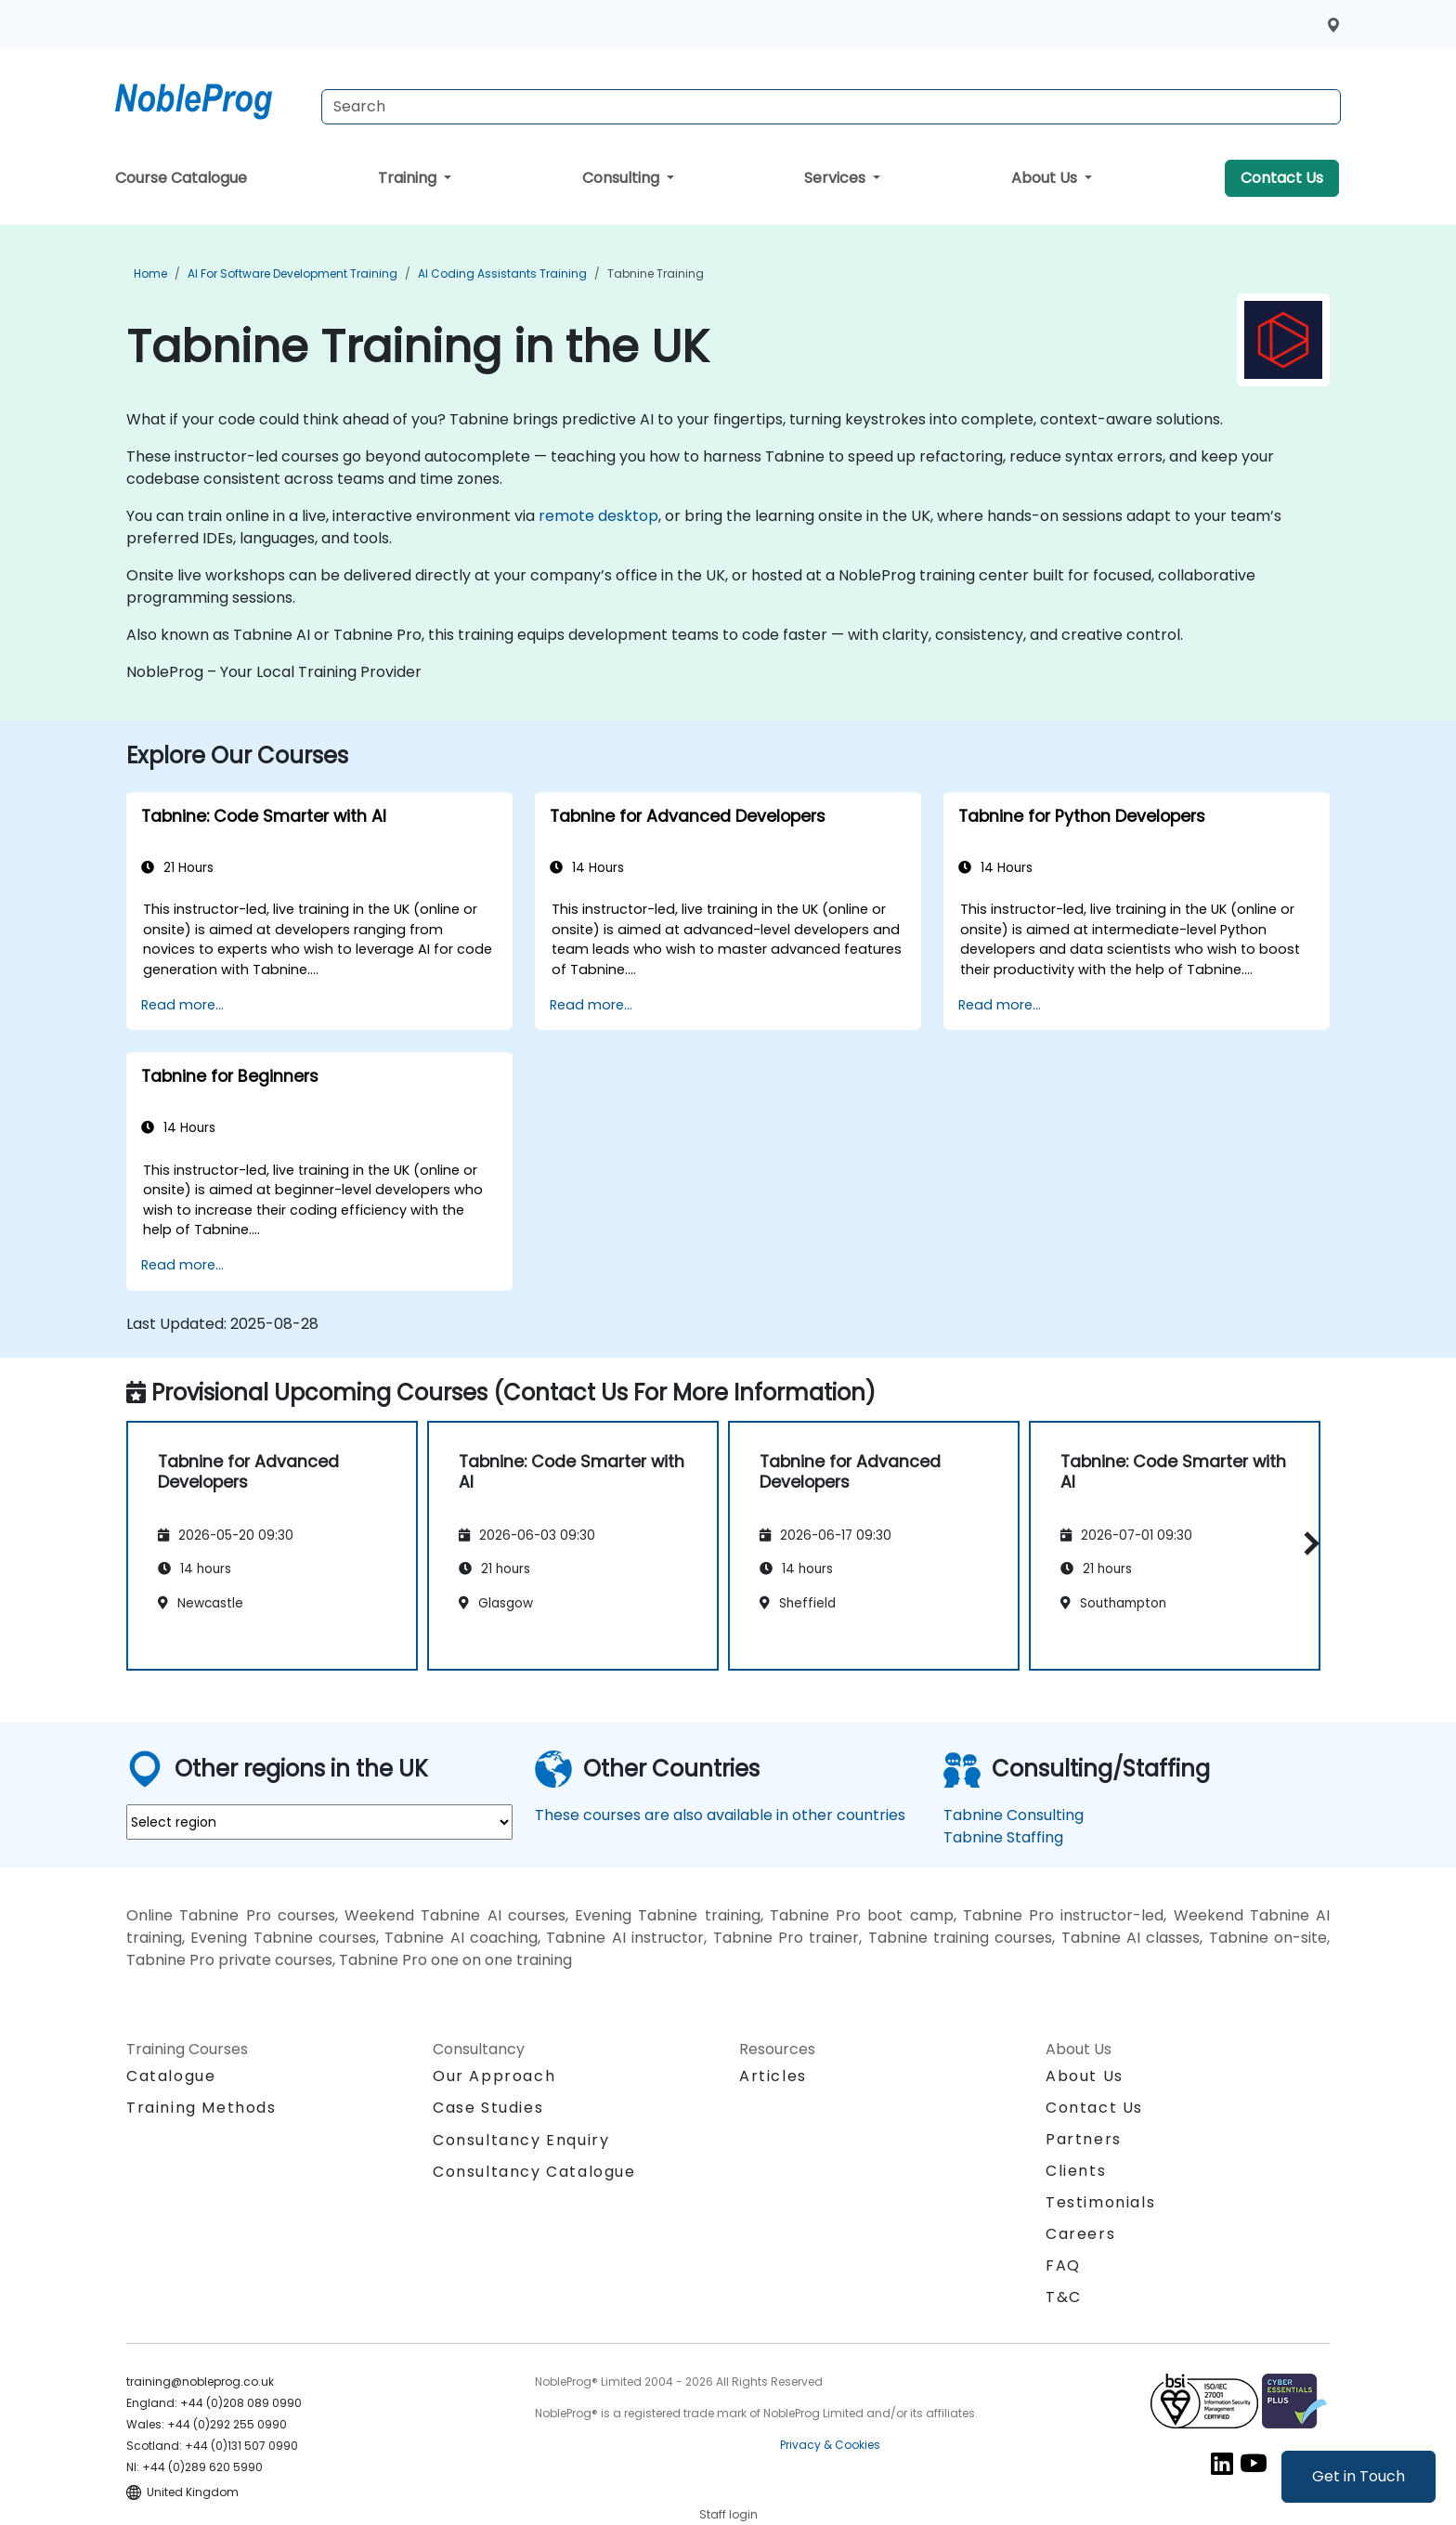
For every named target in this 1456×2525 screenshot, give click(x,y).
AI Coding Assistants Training (502, 273)
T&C (1064, 2297)
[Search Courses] (831, 106)
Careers (1080, 2234)
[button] (1307, 1543)
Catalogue (170, 2076)
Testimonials (1100, 2202)
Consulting (622, 178)
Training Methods (201, 2107)
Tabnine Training (655, 273)
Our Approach (494, 2076)
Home (150, 273)
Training (409, 178)
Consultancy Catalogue (534, 2171)
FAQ (1063, 2265)
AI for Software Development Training (292, 273)
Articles (773, 2076)
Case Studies (488, 2107)
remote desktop (598, 516)
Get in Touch (1358, 2476)
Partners (1084, 2139)
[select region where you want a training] (319, 1822)
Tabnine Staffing (1003, 1837)
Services (836, 178)
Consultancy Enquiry (521, 2140)
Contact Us (1282, 178)
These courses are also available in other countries (720, 1815)
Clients (1076, 2170)
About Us (1046, 178)
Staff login (728, 2514)
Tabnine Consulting (1013, 1815)
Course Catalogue (181, 178)
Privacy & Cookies (830, 2445)
